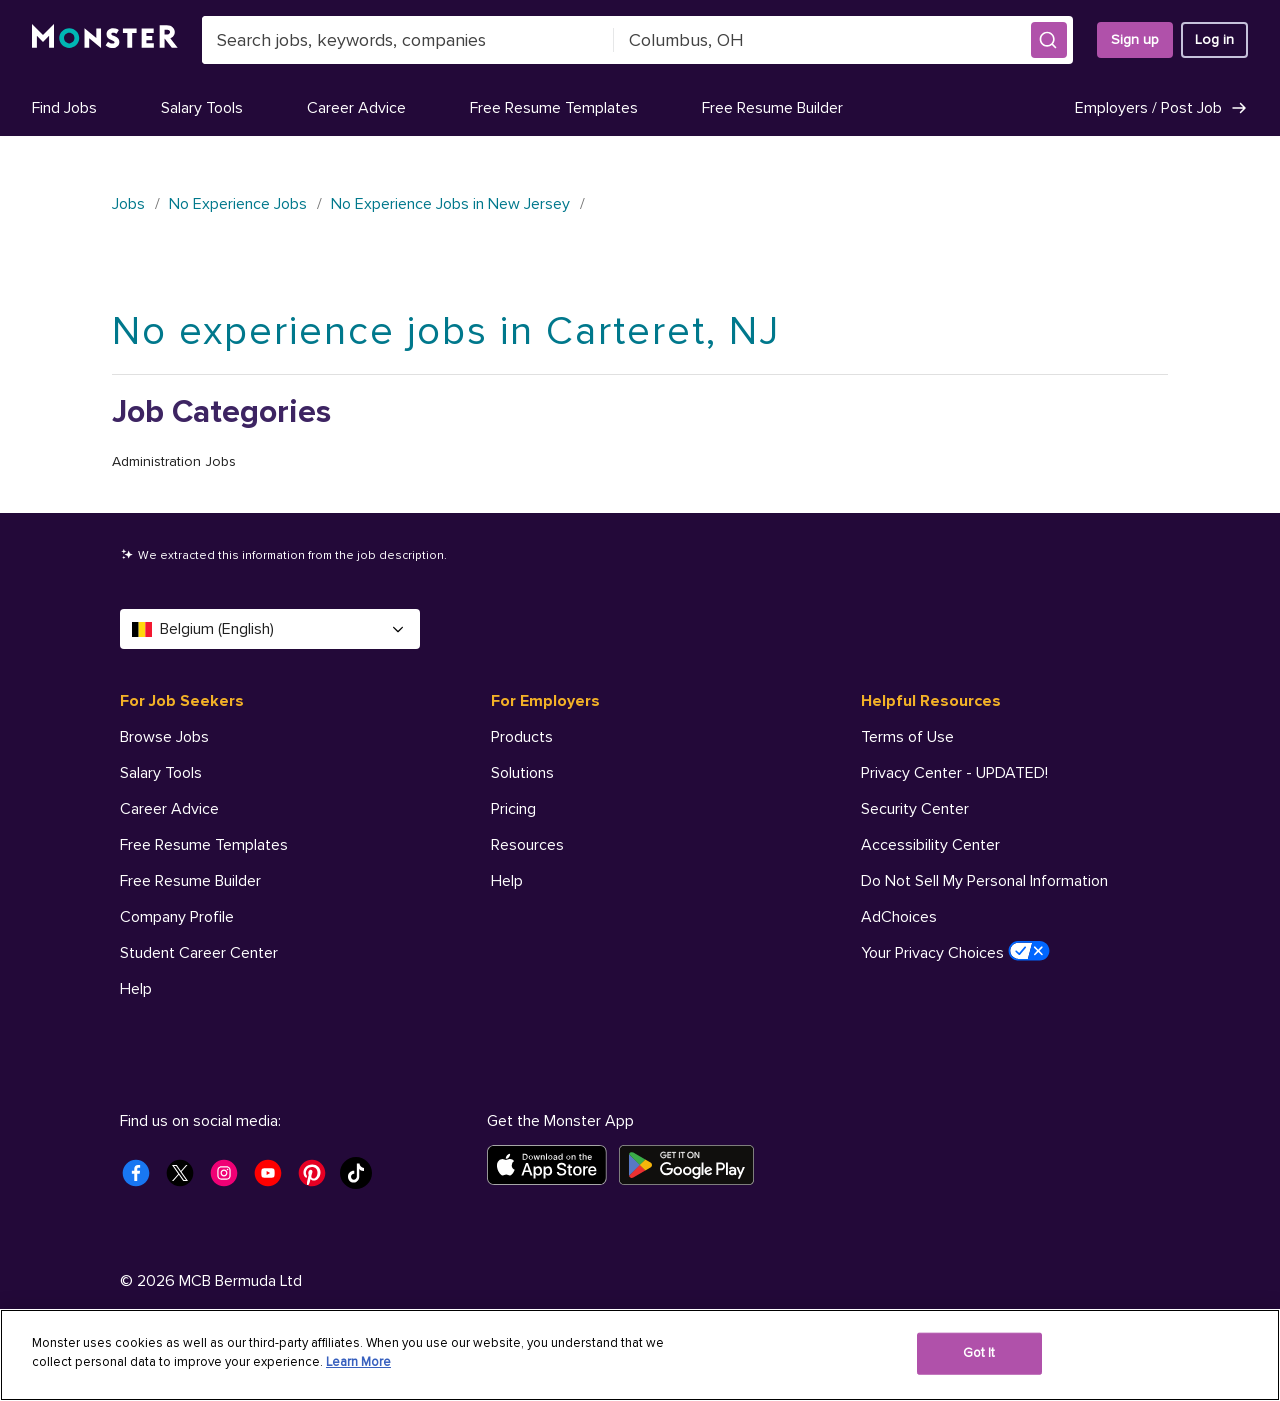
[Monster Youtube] (274, 1179)
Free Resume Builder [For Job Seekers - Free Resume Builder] (190, 881)
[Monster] (105, 40)
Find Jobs (64, 108)
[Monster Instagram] (230, 1179)
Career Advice (356, 108)
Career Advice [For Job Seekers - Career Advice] (169, 809)
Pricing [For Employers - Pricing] (513, 809)
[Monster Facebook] (142, 1179)
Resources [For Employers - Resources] (527, 845)
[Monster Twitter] (186, 1179)
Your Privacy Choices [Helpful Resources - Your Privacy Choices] (955, 952)
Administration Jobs (174, 461)
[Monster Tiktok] (362, 1179)
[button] (1049, 40)
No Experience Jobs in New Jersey (450, 204)
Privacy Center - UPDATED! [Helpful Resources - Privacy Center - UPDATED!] (954, 773)
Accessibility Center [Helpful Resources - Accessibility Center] (930, 845)
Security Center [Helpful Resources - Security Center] (915, 809)
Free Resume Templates (554, 108)
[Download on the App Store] (553, 1165)
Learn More (358, 1362)
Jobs (128, 204)
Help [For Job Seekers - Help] (136, 989)
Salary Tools (202, 108)
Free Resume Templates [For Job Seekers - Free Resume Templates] (204, 845)
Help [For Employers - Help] (507, 881)
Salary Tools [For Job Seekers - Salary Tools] (161, 773)
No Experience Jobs (238, 204)
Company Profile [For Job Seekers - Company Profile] (177, 917)
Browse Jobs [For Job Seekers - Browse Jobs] (164, 737)
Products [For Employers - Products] (522, 737)
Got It (979, 1353)
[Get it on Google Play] (692, 1165)
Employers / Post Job (1161, 108)
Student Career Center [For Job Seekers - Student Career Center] (199, 953)
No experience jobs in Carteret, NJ (446, 331)
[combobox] (408, 40)
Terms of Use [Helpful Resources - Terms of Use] (907, 737)
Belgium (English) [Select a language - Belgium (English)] (270, 629)
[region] (640, 1355)
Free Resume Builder (772, 108)
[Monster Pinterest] (318, 1179)
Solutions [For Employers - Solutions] (522, 773)
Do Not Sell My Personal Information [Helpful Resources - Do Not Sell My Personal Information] (984, 881)
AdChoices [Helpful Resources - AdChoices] (899, 917)
